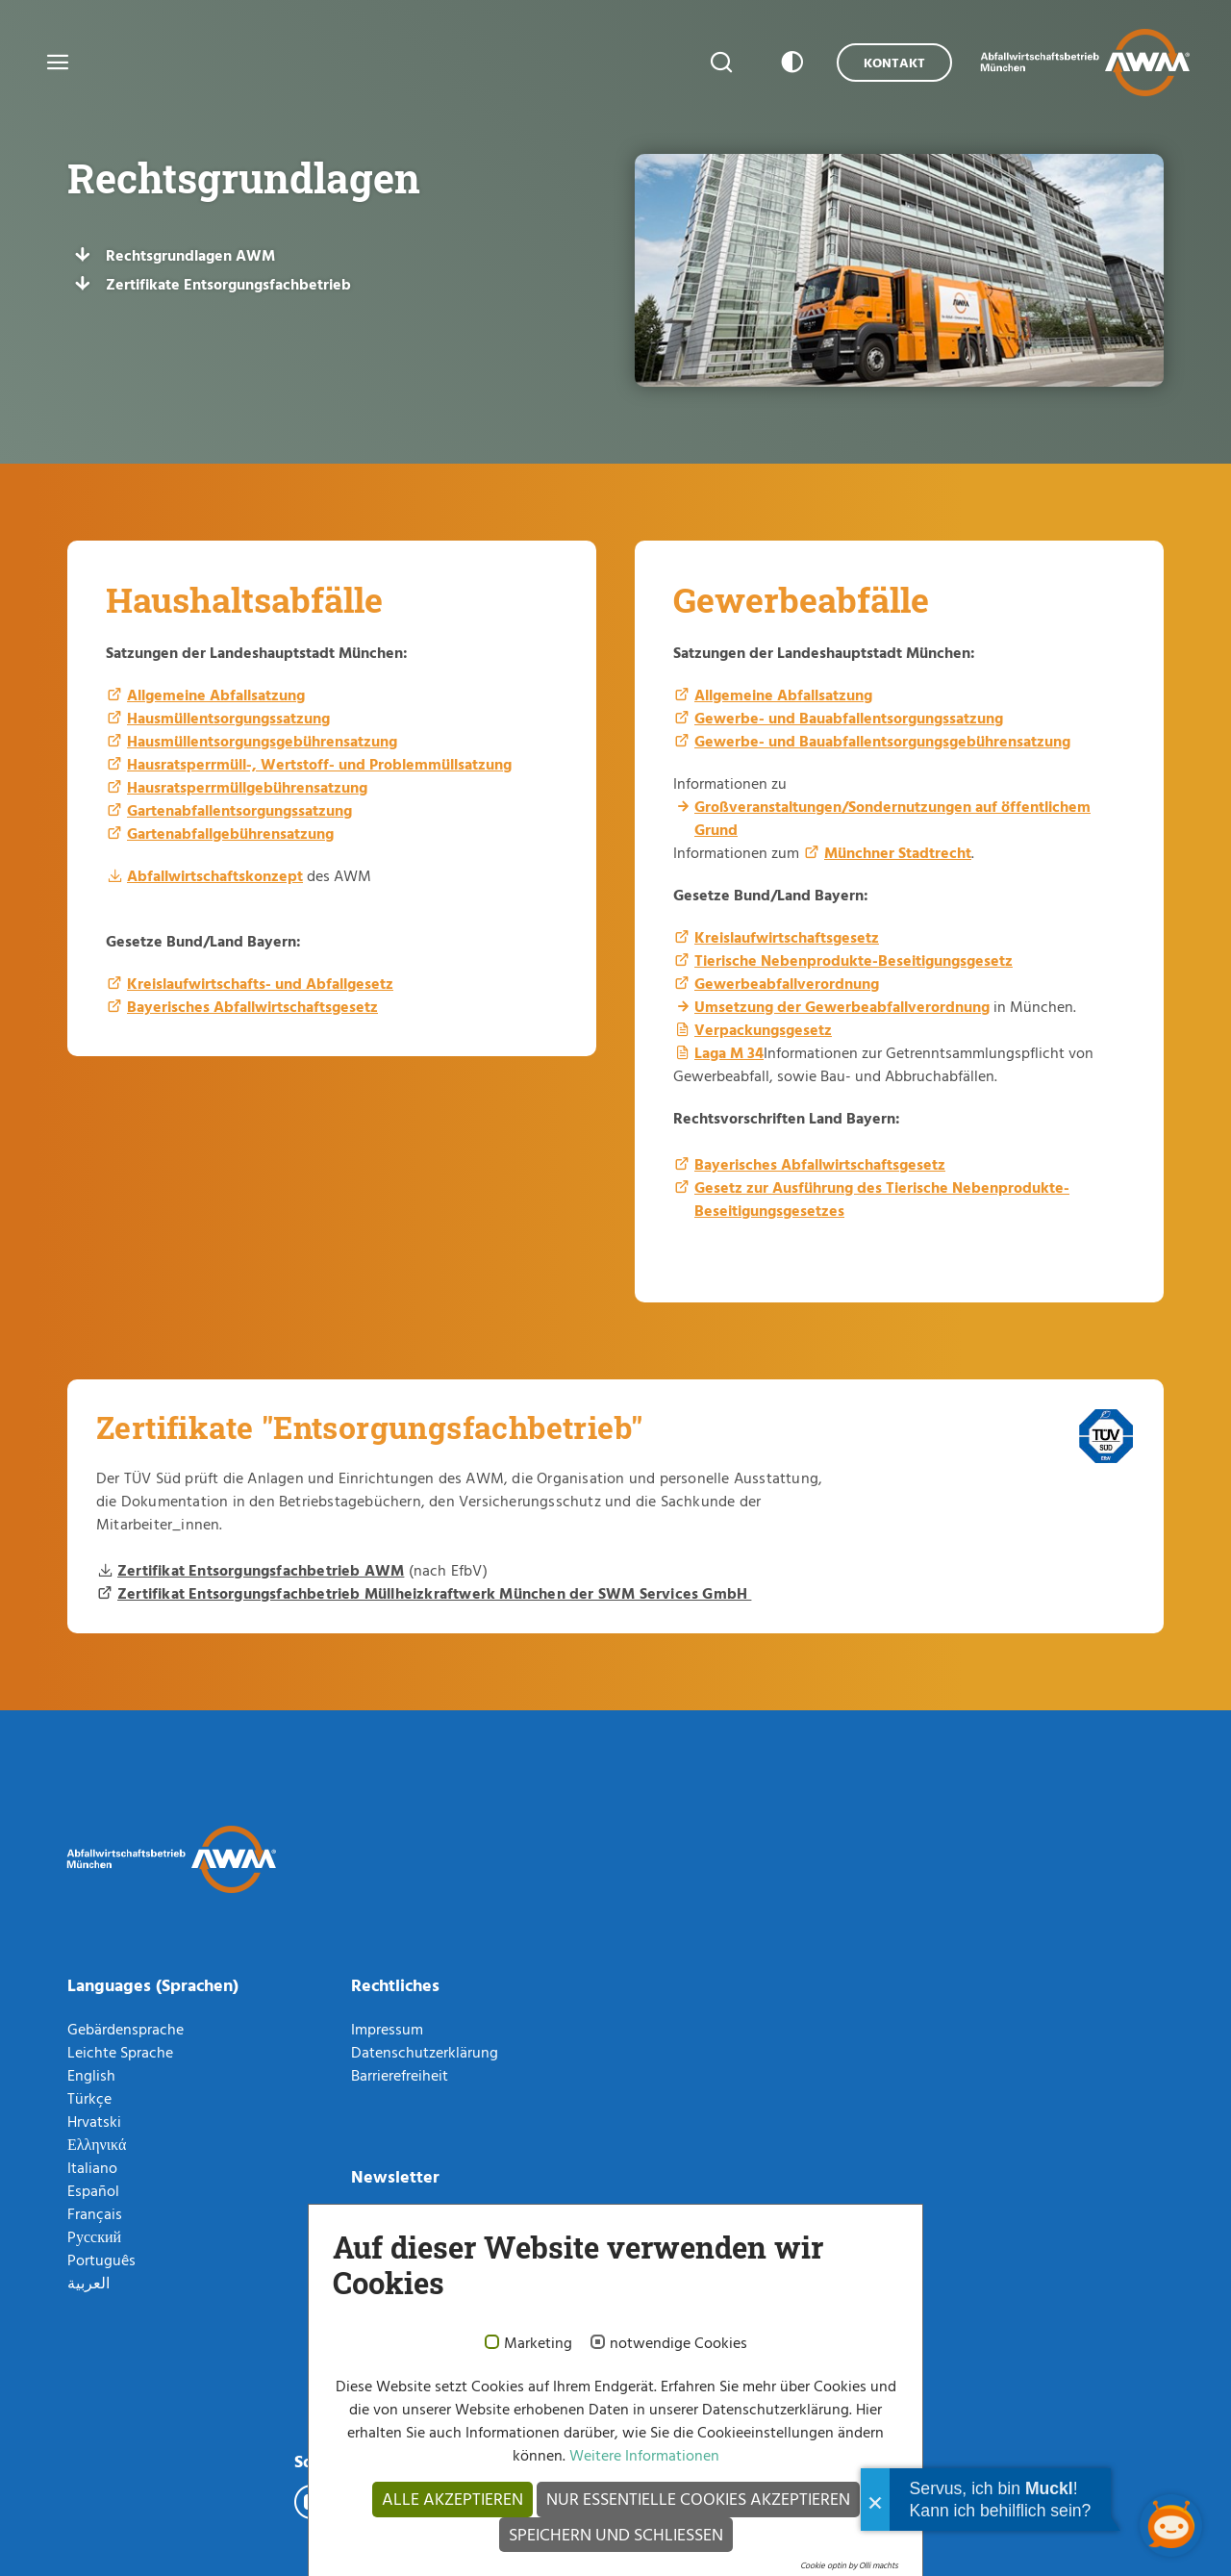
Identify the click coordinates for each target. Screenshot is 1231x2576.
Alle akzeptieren (452, 2499)
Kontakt (894, 62)
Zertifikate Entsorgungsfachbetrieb (228, 283)
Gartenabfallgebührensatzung (230, 833)
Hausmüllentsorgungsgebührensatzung (262, 740)
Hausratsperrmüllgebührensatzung (247, 786)
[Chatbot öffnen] (1171, 2525)
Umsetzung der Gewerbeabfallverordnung (842, 1006)
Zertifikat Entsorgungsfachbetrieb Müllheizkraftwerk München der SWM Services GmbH (434, 1592)
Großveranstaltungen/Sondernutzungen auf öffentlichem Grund (892, 818)
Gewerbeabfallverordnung (786, 983)
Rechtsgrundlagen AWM (190, 254)
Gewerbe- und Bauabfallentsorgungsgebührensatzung (882, 740)
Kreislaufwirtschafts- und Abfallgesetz (260, 983)
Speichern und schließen (616, 2534)
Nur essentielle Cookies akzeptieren (698, 2499)
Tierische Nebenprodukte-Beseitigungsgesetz (853, 960)
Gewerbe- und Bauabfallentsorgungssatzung (848, 717)
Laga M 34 (729, 1052)
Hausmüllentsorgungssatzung (228, 717)
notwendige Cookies (678, 2343)
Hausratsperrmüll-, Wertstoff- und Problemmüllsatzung (319, 763)
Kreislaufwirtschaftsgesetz (786, 936)
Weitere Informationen (642, 2454)
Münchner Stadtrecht (897, 852)
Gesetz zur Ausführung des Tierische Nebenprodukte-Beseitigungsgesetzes (881, 1198)
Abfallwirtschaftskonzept (215, 875)
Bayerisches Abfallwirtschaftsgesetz (252, 1006)
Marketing (538, 2343)
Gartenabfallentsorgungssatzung (239, 809)
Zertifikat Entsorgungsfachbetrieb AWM (260, 1569)
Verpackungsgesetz (763, 1029)
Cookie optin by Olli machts (849, 2565)
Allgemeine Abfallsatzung (216, 694)
